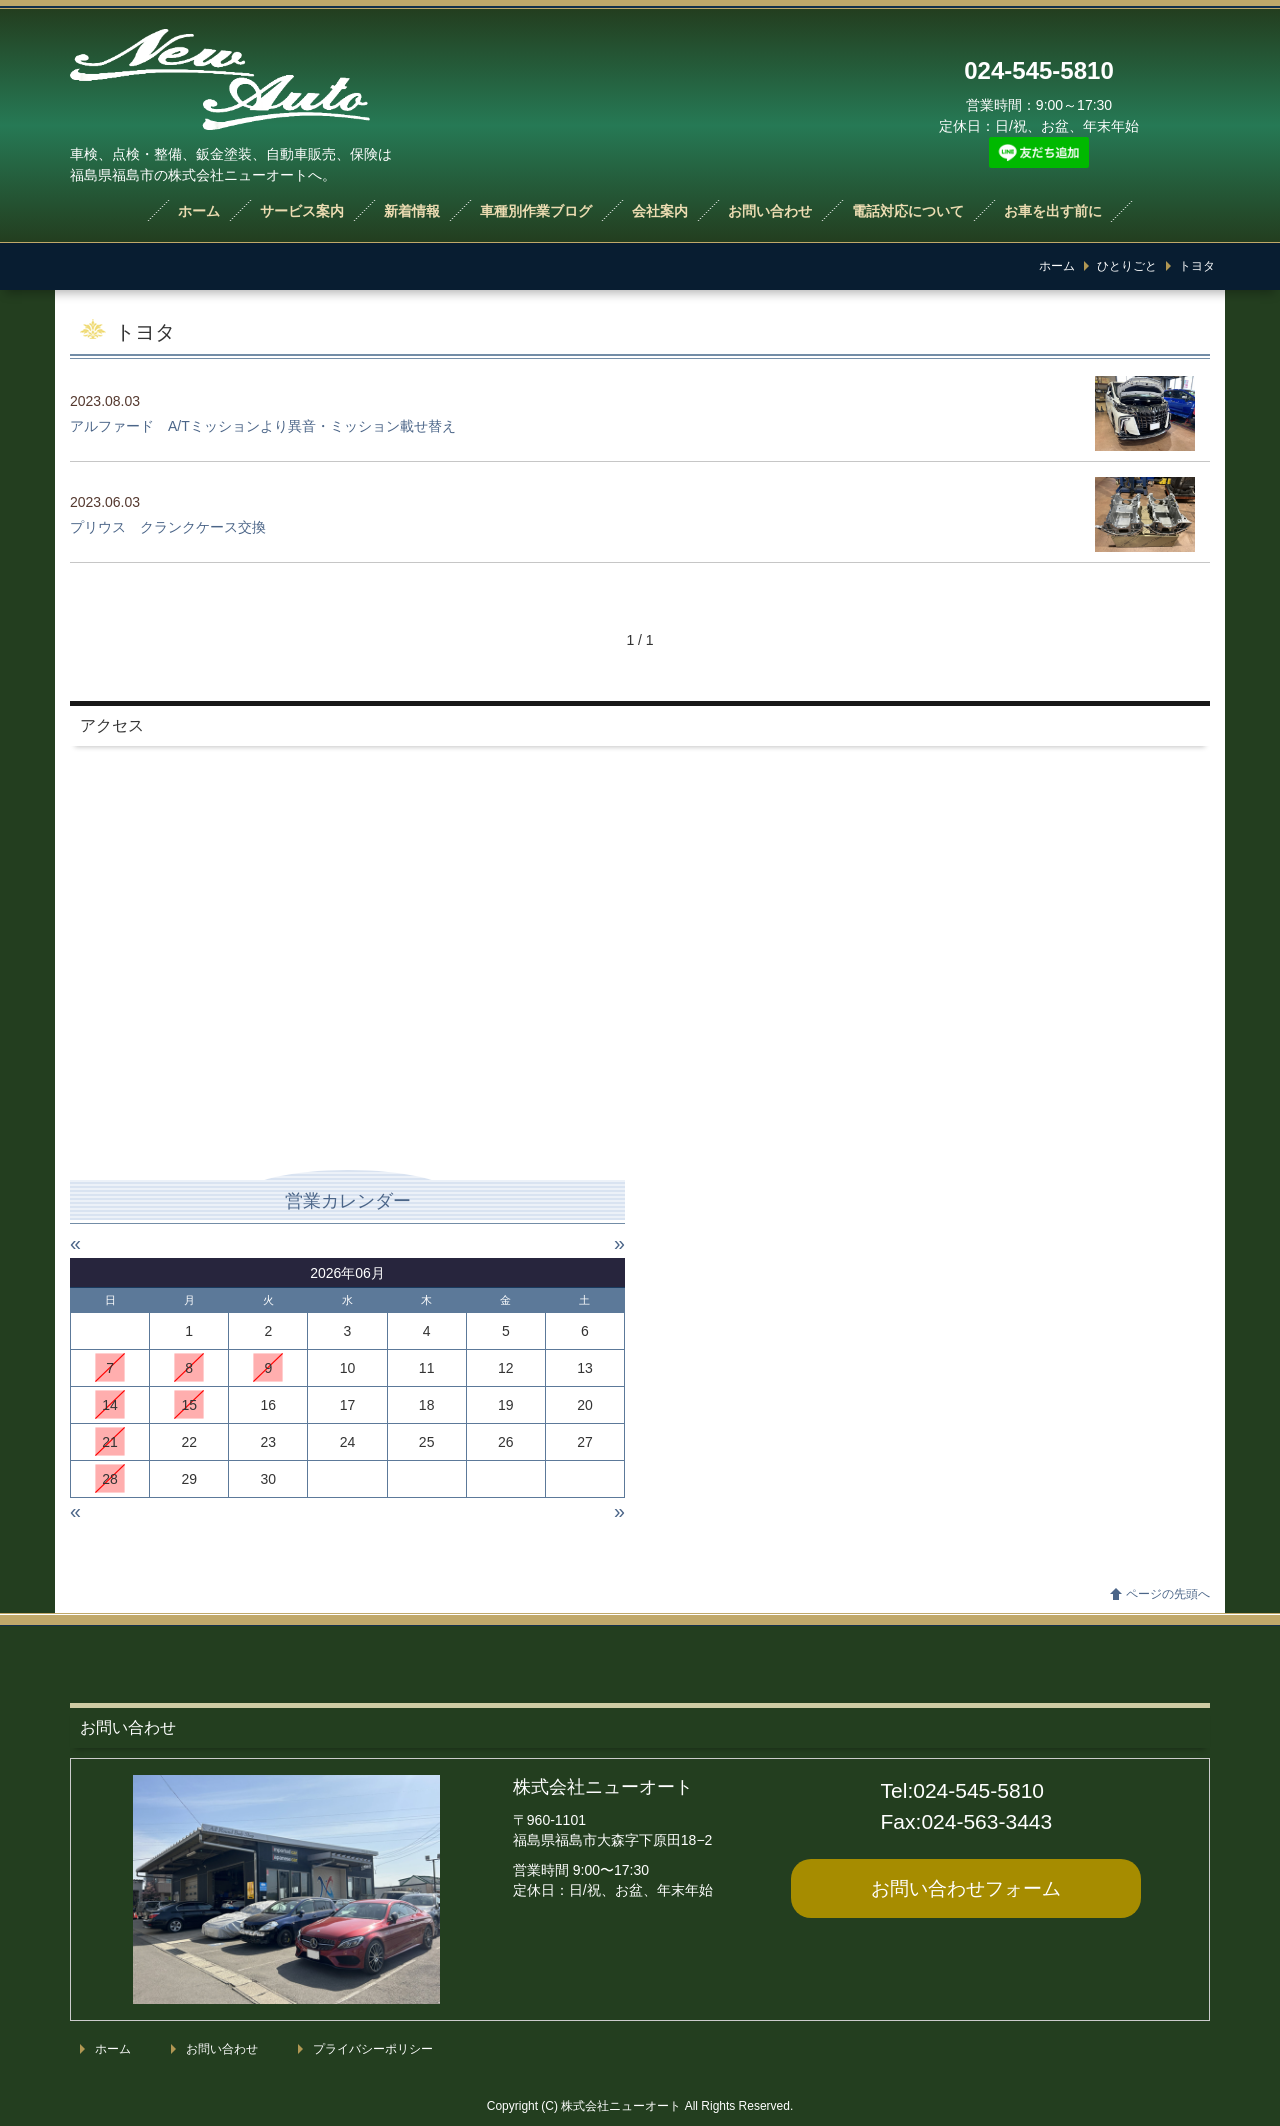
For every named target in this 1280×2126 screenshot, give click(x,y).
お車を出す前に (1053, 211)
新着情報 (412, 211)
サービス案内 (302, 211)
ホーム (199, 211)
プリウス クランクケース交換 (168, 527)
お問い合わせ (770, 211)
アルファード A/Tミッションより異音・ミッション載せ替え (263, 426)
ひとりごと (1127, 266)
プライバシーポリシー (373, 2049)
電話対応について (908, 211)
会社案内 (660, 211)
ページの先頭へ (1168, 1594)
